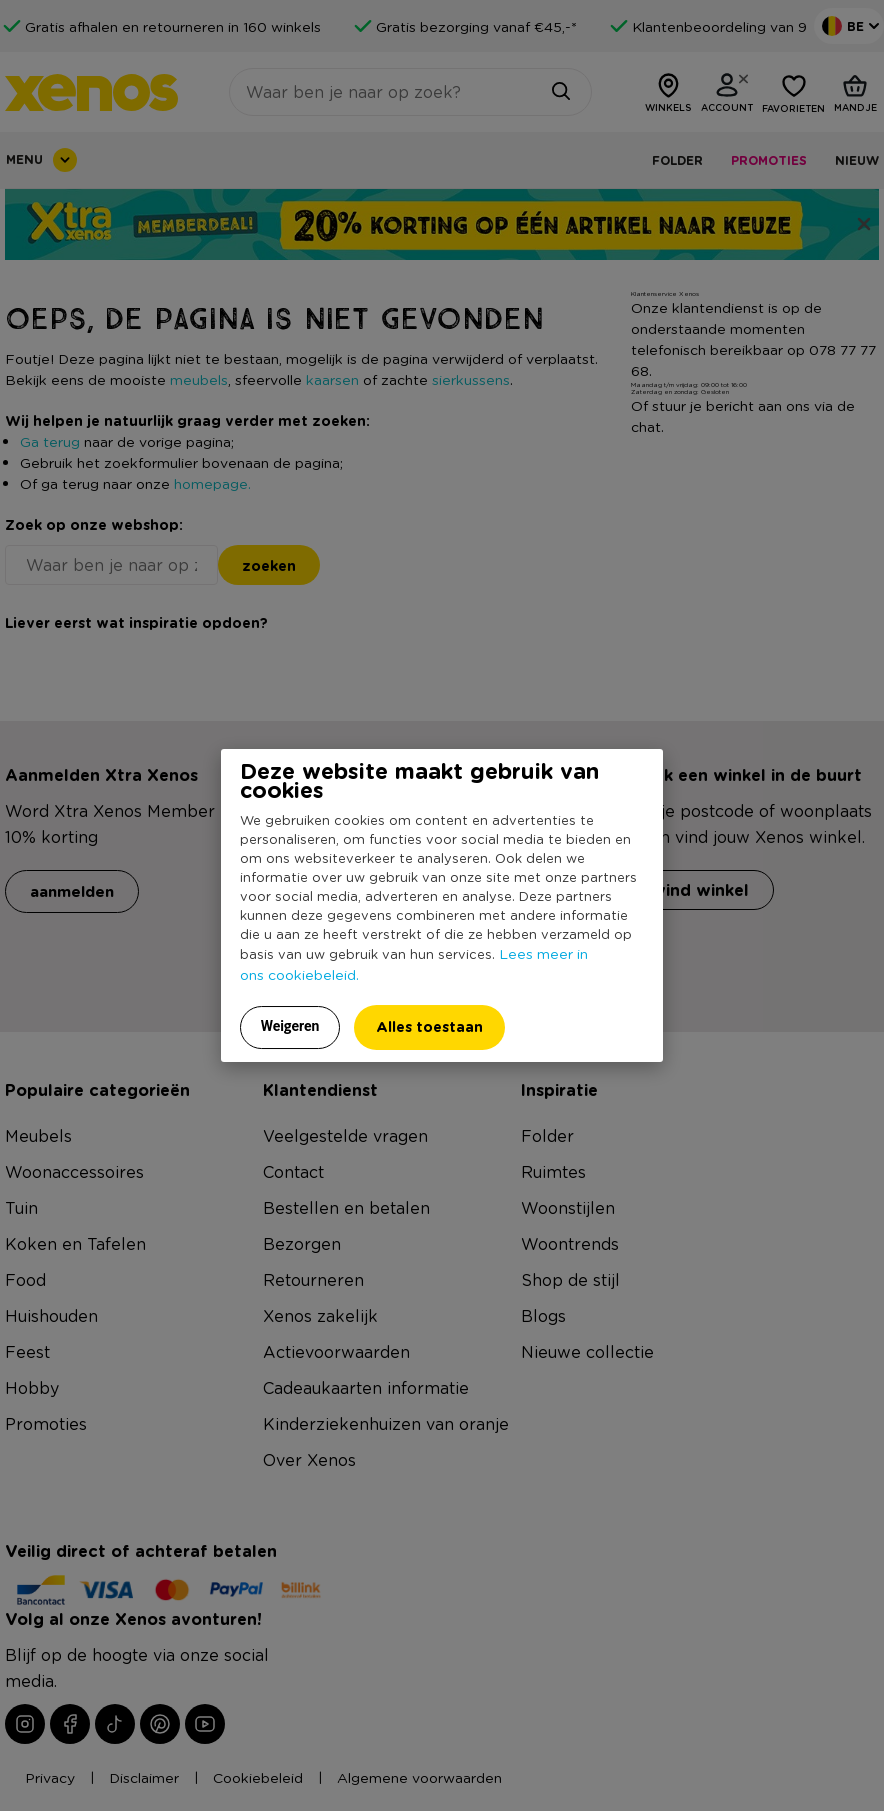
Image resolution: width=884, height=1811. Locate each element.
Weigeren (290, 1026)
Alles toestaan (429, 1026)
